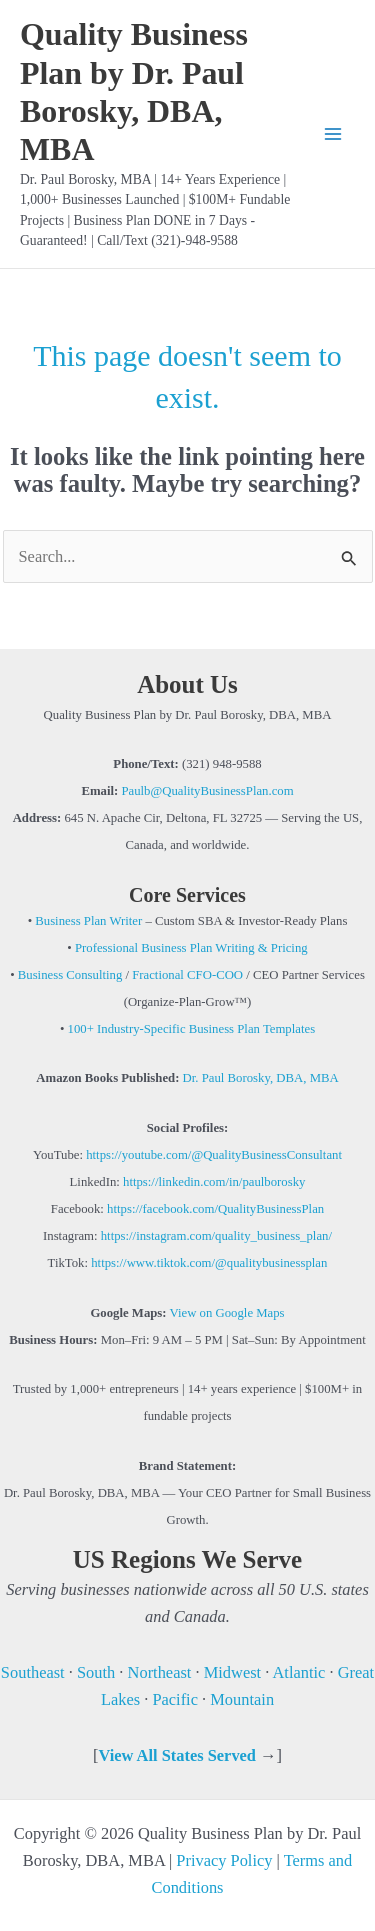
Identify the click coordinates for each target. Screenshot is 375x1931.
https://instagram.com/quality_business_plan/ (216, 1236)
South (96, 1672)
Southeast (35, 1672)
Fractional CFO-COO (186, 975)
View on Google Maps (227, 1313)
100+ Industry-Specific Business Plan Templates (192, 1029)
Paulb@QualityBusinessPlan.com (207, 791)
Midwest (232, 1672)
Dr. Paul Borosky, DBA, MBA (258, 1078)
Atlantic (299, 1672)
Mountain (242, 1699)
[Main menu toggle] (332, 134)
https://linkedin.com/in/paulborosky (214, 1182)
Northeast (160, 1672)
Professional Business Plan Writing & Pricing (191, 948)
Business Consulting (70, 975)
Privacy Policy (224, 1860)
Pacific (175, 1699)
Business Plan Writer (88, 921)
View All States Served (177, 1755)
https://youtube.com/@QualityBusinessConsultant (214, 1155)
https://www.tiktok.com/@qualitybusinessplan (209, 1263)
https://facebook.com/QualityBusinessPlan (215, 1209)
